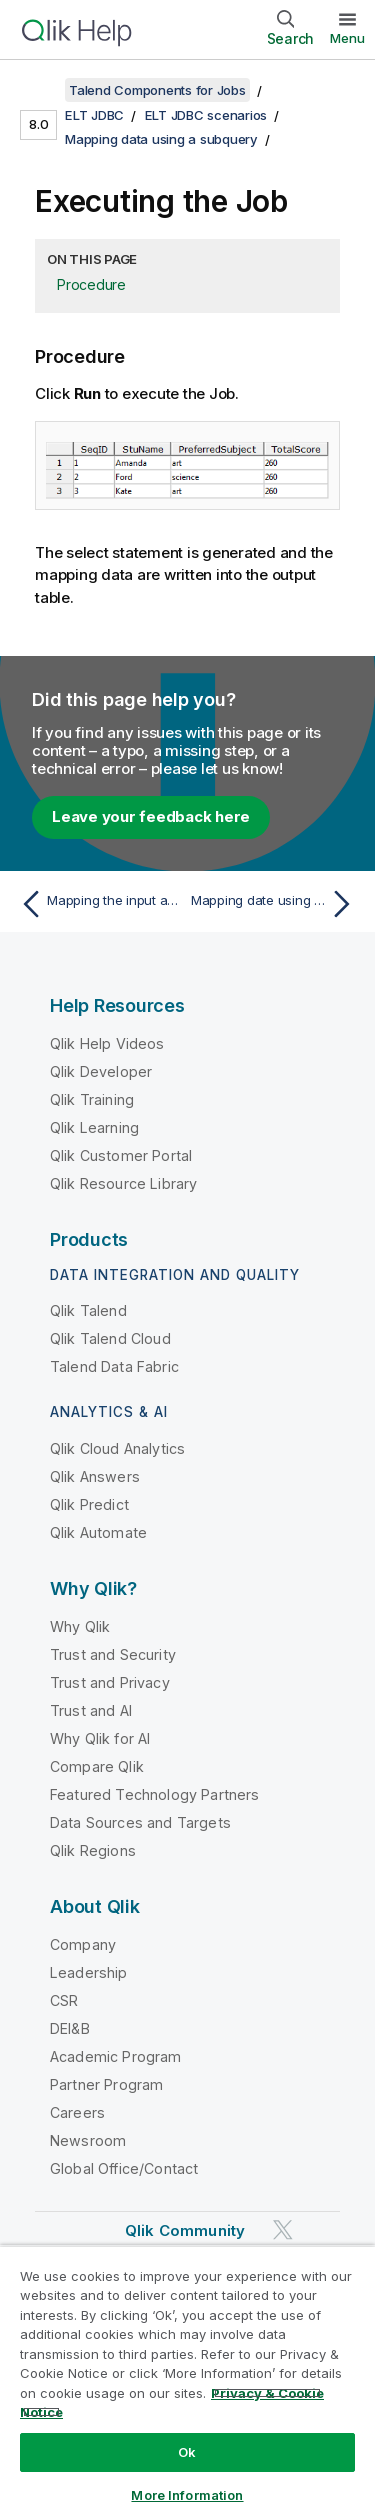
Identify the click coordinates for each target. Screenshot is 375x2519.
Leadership (89, 1972)
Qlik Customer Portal (121, 1155)
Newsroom (88, 2140)
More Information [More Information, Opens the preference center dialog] (187, 2495)
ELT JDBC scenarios (206, 115)
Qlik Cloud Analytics (117, 1448)
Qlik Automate (98, 1532)
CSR (64, 2000)
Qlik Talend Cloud (110, 1338)
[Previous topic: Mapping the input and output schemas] (99, 904)
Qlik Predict (89, 1504)
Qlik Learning (94, 1127)
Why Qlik (80, 1626)
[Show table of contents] (40, 90)
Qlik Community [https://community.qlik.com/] (185, 2230)
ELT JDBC (94, 115)
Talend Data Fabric (114, 1366)
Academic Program (116, 2056)
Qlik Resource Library (123, 1183)
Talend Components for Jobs (157, 90)
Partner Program (106, 2084)
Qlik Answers (95, 1476)
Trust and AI (91, 1710)
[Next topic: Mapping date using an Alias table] (275, 904)
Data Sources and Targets (140, 1822)
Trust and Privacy (110, 1682)
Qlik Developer (101, 1071)
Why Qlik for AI (100, 1738)
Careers (77, 2112)
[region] (187, 2382)
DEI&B (70, 2028)
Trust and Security (113, 1654)
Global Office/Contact (124, 2168)
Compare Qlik (97, 1766)
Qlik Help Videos (107, 1043)
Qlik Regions (93, 1850)
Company (83, 1944)
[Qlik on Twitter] (283, 2229)
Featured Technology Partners (154, 1794)
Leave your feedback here (151, 816)
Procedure (91, 284)
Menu (347, 38)
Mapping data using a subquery (161, 139)
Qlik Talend (88, 1310)
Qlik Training (92, 1099)
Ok (187, 2452)
